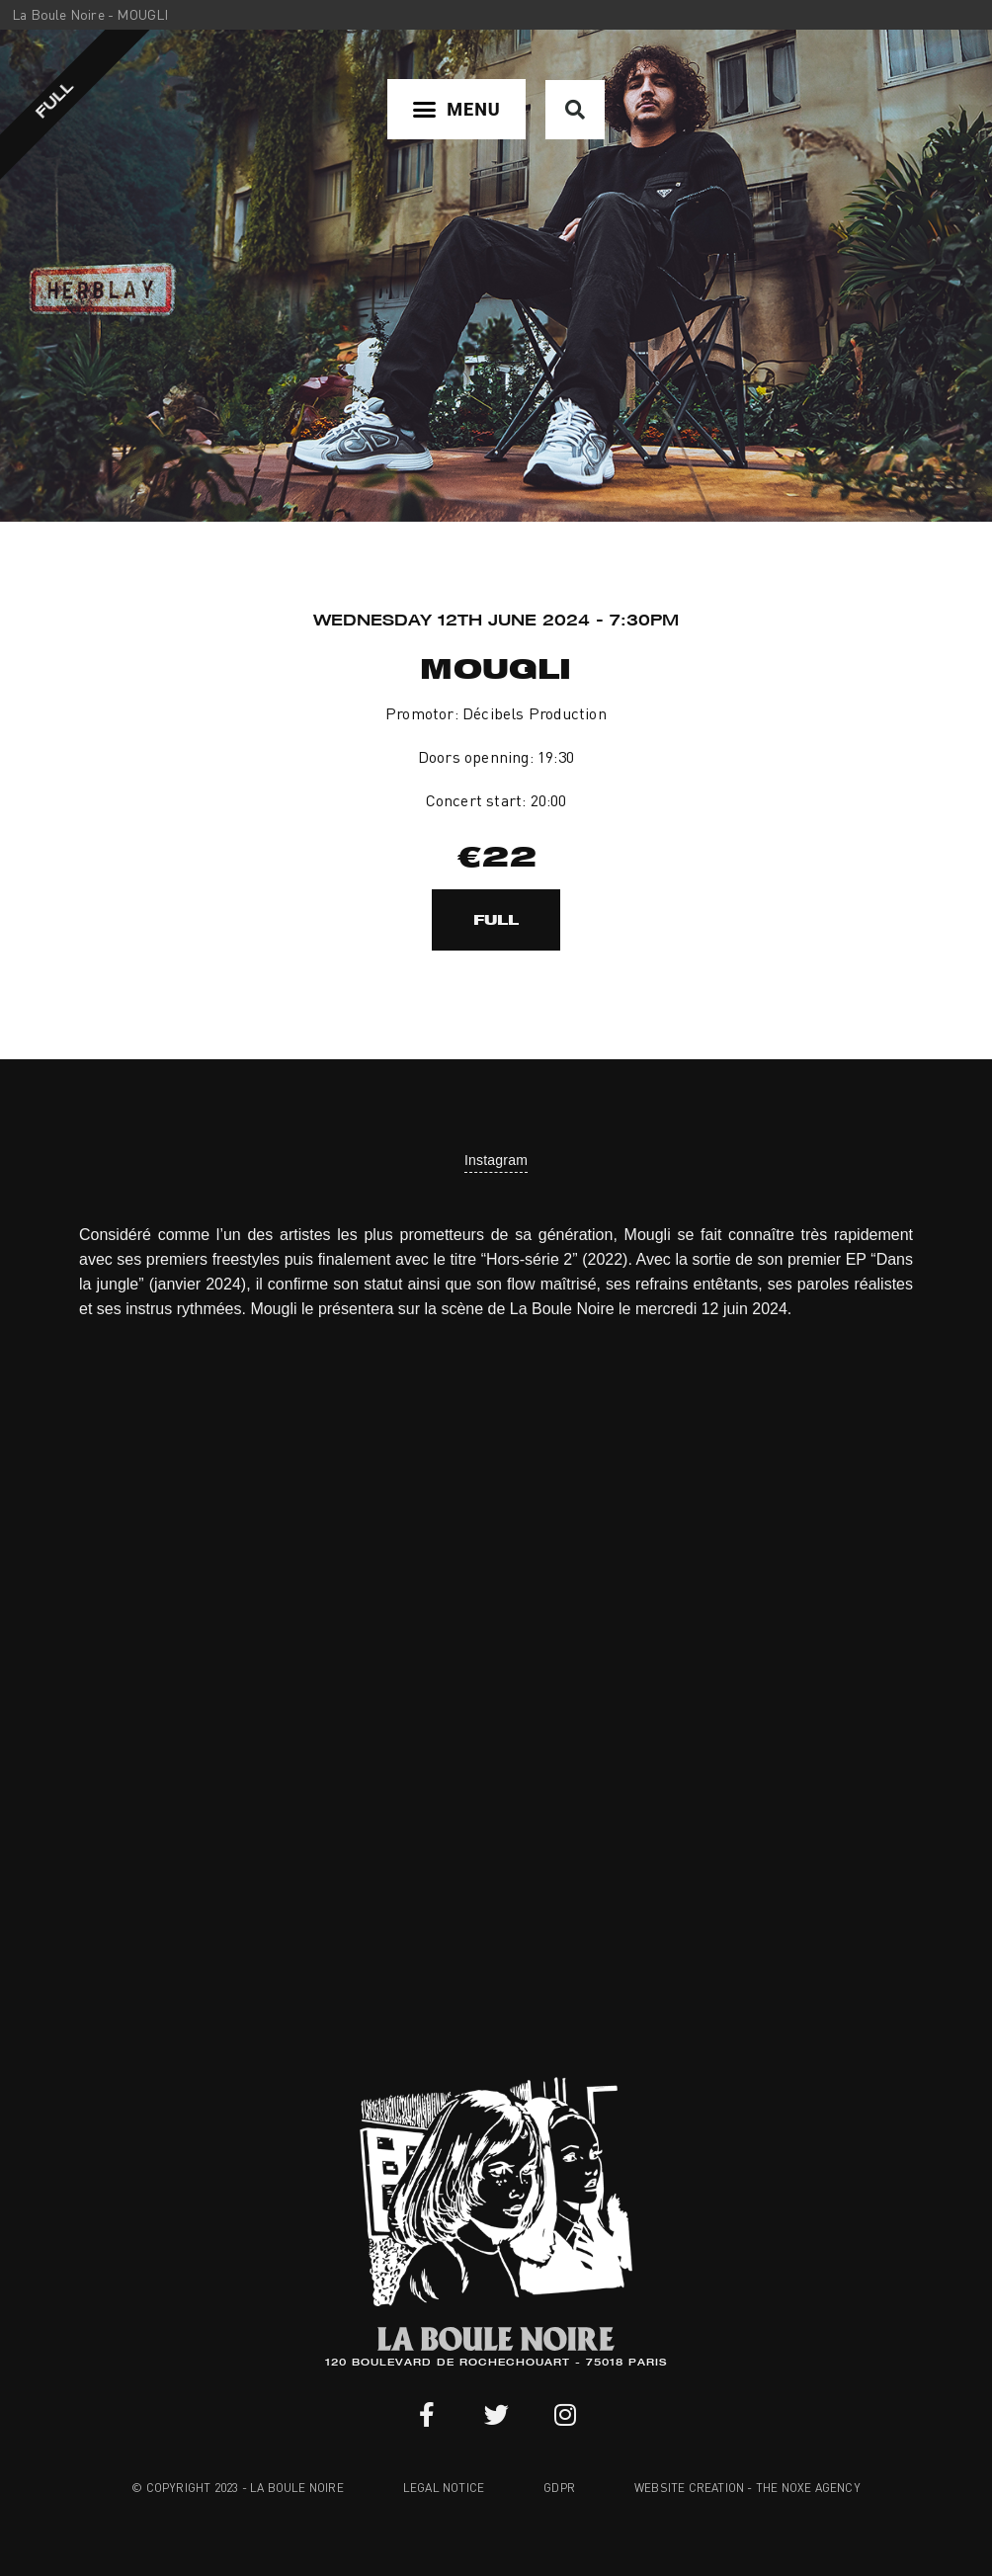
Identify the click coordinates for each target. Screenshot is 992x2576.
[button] (456, 109)
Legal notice (443, 2487)
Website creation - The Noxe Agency (747, 2487)
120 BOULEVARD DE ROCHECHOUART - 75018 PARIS (496, 2363)
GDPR (559, 2487)
